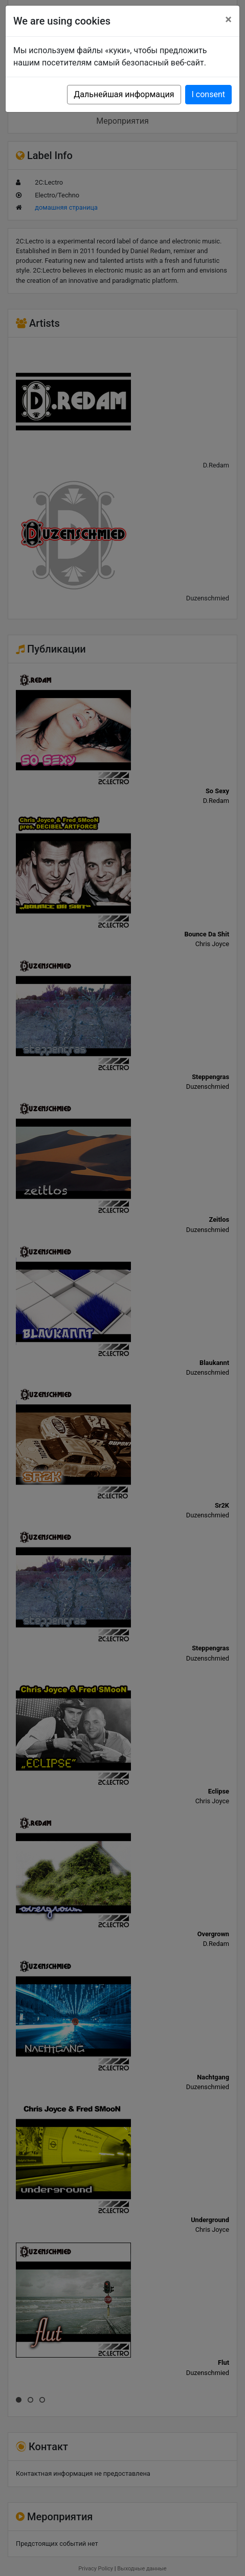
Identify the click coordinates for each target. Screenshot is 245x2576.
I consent (208, 94)
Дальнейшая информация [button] (124, 94)
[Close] (228, 19)
